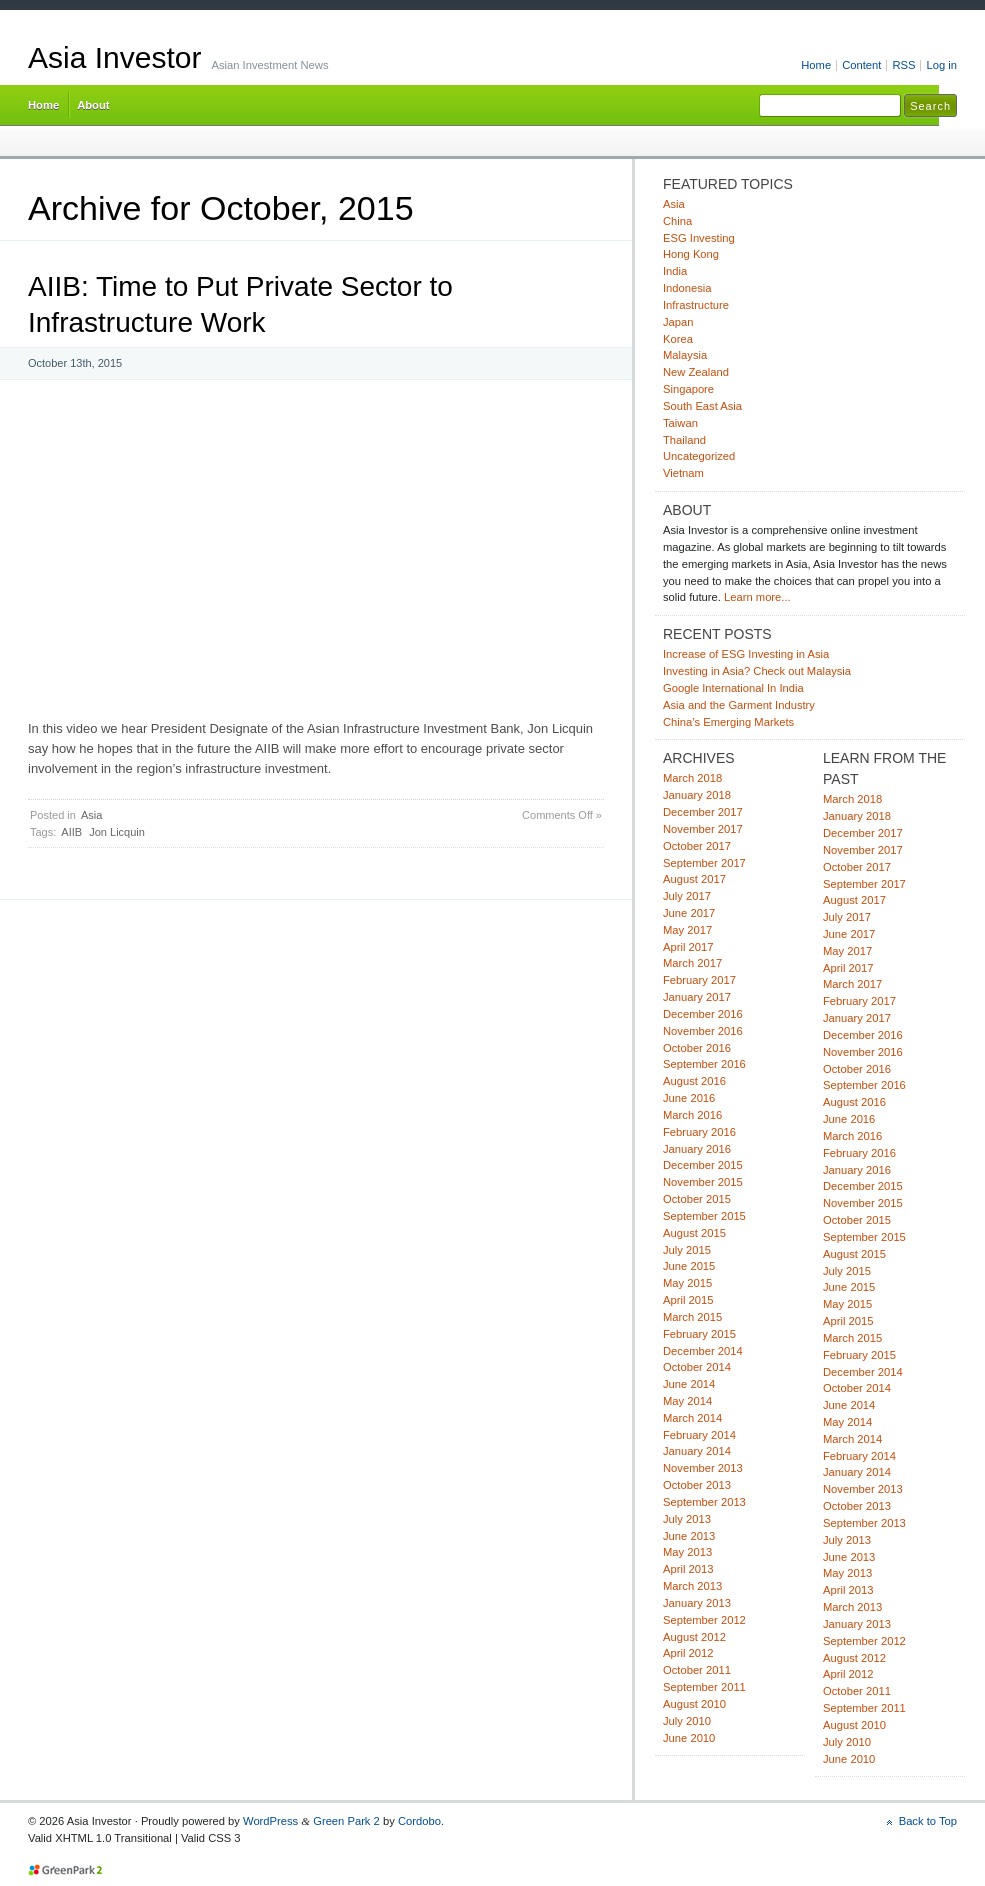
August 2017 (694, 879)
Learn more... (757, 597)
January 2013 (697, 1603)
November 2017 (703, 829)
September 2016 (704, 1064)
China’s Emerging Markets (728, 722)
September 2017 (704, 863)
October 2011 (697, 1670)
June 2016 (689, 1098)
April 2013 (688, 1569)
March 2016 (692, 1115)
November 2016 (703, 1031)
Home (816, 65)
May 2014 (687, 1401)
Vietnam (683, 473)
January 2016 (697, 1149)
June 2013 (689, 1536)
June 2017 (689, 913)
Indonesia (687, 288)
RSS (903, 65)
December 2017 (703, 812)
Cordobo (419, 1821)
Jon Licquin (117, 832)
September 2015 (704, 1216)
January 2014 (697, 1451)
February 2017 (699, 980)
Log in (941, 65)
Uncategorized (699, 456)
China (677, 221)
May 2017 (687, 930)
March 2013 (692, 1586)
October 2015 (697, 1199)
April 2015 (688, 1300)
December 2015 (703, 1165)
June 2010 (689, 1738)
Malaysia (685, 355)
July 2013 (687, 1519)
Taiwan (680, 423)
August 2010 (694, 1704)
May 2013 (687, 1552)
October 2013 (697, 1485)
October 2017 (697, 846)
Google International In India (733, 688)
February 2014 (699, 1435)
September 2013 (704, 1502)
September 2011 (704, 1687)
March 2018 (692, 778)
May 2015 (687, 1283)
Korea (678, 339)
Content (861, 65)
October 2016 (697, 1048)
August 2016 (694, 1081)
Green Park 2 (346, 1821)
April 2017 (688, 947)
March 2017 (692, 963)
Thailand (684, 440)
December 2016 (703, 1014)
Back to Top (928, 1821)
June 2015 (689, 1266)
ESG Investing (699, 238)
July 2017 (687, 896)
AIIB (71, 832)
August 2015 (694, 1233)
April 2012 (688, 1653)
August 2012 (694, 1637)
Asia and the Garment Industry (739, 705)
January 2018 (697, 795)
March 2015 (692, 1317)
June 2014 (689, 1384)
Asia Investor (114, 57)
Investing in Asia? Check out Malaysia (757, 671)
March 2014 (692, 1418)
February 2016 (699, 1132)
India (675, 271)
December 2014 (703, 1351)
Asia (91, 815)
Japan (678, 322)
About (93, 105)
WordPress (270, 1821)
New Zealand (696, 372)
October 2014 (697, 1367)
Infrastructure (696, 305)
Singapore (688, 389)
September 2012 (704, 1620)
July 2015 (687, 1250)
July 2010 (687, 1721)
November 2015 (703, 1182)
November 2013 (703, 1468)
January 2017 (697, 997)
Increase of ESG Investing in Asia (746, 654)
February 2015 (699, 1334)
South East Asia (702, 406)
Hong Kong (691, 254)
